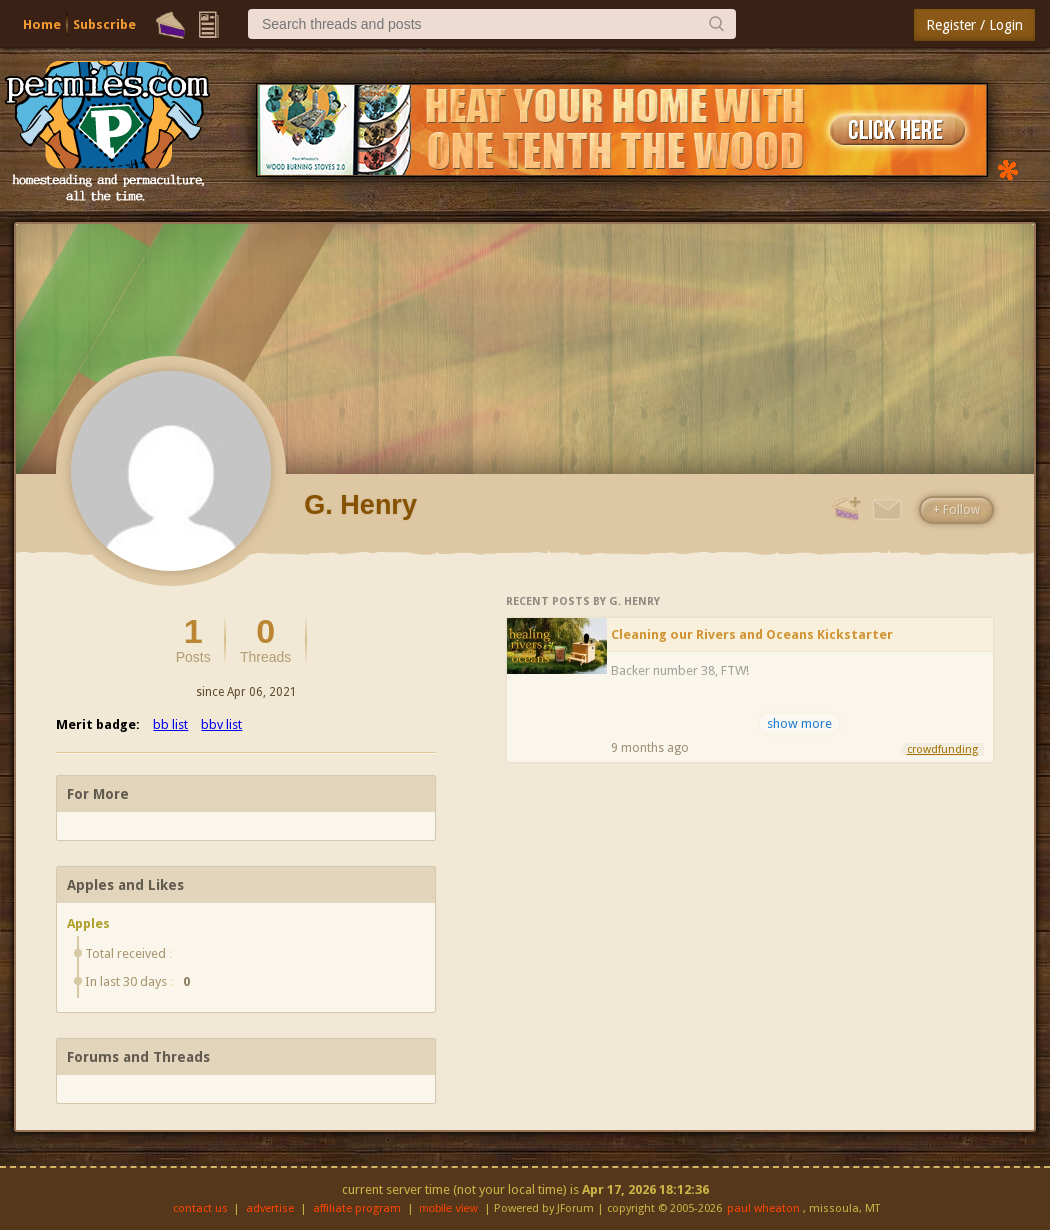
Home (42, 24)
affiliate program (357, 1208)
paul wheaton (763, 1208)
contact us (200, 1208)
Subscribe (104, 24)
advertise (270, 1208)
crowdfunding (942, 749)
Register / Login (974, 25)
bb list (170, 724)
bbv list (221, 724)
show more (799, 723)
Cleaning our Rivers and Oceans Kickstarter (752, 634)
